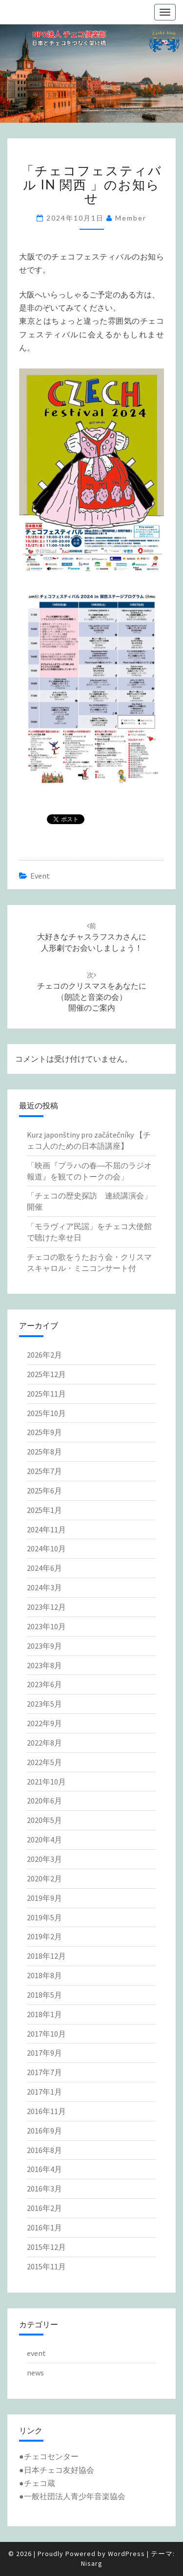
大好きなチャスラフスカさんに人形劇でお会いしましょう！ (91, 937)
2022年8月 (44, 1743)
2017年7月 (44, 2072)
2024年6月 (44, 1568)
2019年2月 (44, 1936)
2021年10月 (46, 1781)
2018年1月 (44, 2014)
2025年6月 (44, 1490)
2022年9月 (44, 1723)
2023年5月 (44, 1704)
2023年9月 (44, 1646)
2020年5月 (44, 1820)
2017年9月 (44, 2053)
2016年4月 (44, 2169)
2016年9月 (44, 2130)
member (130, 218)
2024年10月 (46, 1548)
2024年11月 (46, 1529)
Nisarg (91, 2563)
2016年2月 (44, 2208)
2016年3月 (44, 2188)
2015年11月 (46, 2266)
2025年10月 (46, 1413)
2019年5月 (44, 1917)
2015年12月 (46, 2247)
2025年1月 (44, 1510)
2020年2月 (44, 1878)
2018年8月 (44, 1975)
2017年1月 (44, 2092)
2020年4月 (44, 1839)
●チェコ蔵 (37, 2483)
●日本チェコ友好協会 (56, 2470)
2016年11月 (46, 2111)
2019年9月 (44, 1898)
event (40, 876)
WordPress (126, 2553)
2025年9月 (44, 1432)
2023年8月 (44, 1665)
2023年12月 (46, 1607)
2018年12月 (46, 1956)
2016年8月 (44, 2150)
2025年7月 (44, 1471)
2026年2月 (44, 1355)
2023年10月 (46, 1626)
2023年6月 (44, 1684)
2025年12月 (46, 1374)
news (35, 2372)
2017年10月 (46, 2034)
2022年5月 (44, 1762)
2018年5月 (44, 1995)
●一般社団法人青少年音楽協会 (72, 2496)
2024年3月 (44, 1587)
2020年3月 (44, 1859)
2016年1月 (44, 2227)
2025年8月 (44, 1451)
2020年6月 (44, 1800)
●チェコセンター (49, 2456)
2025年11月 (46, 1393)
